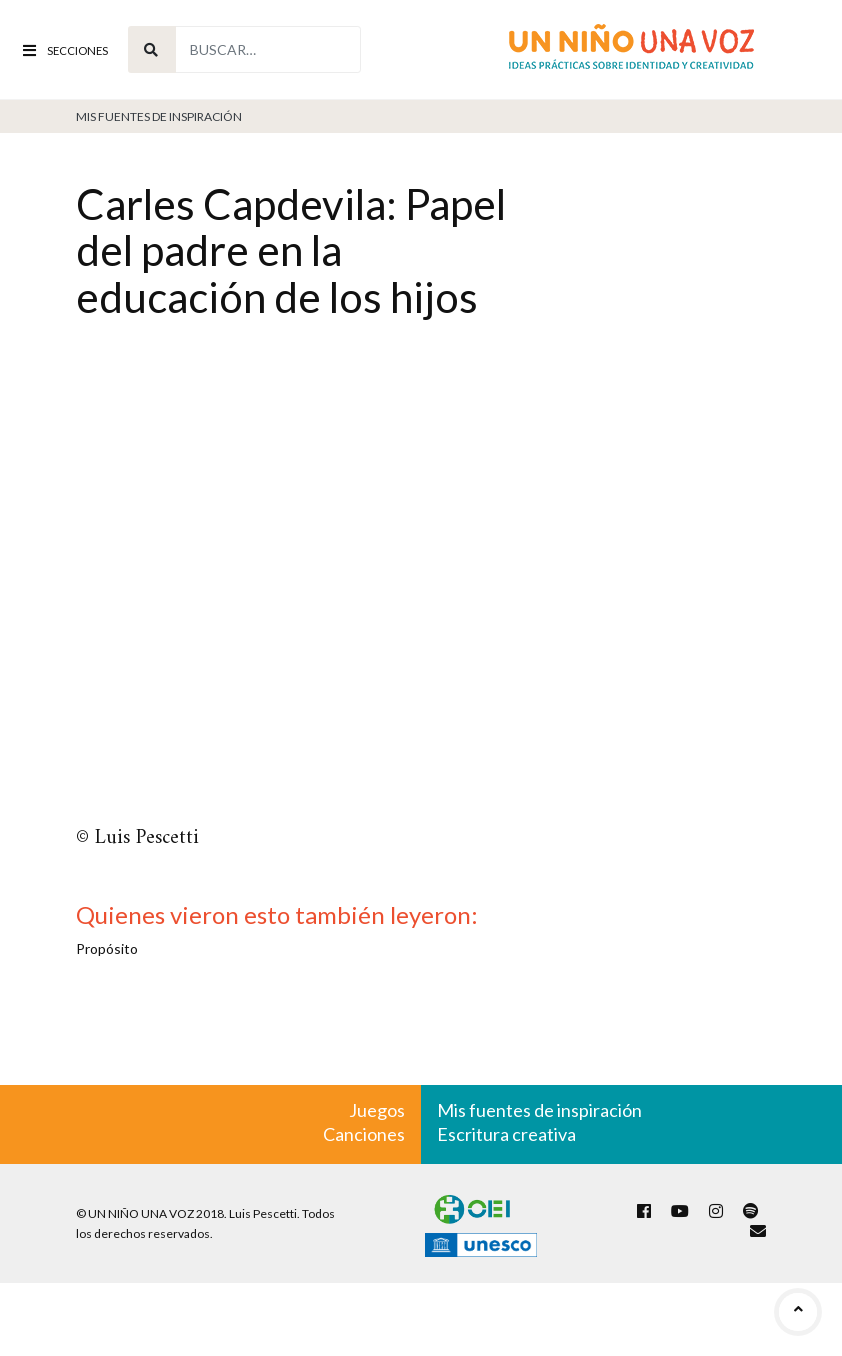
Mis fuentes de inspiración (159, 116)
